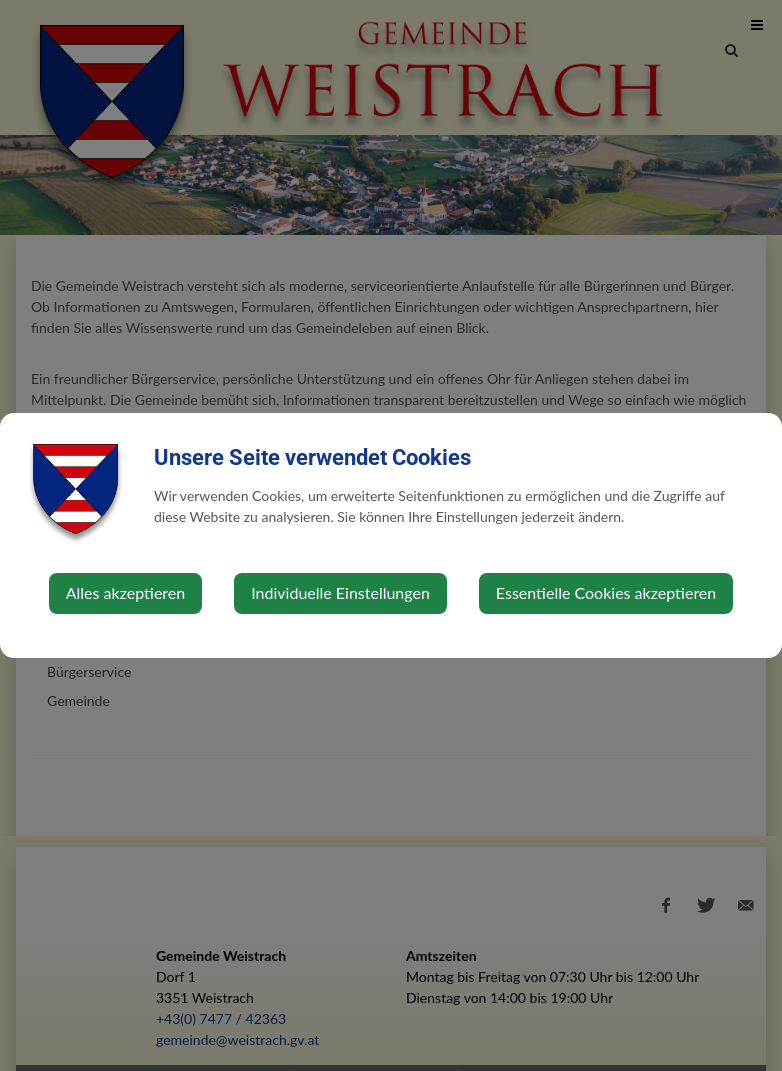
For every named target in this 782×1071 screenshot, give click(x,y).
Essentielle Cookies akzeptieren (606, 592)
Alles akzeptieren (125, 592)
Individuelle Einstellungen (340, 592)
